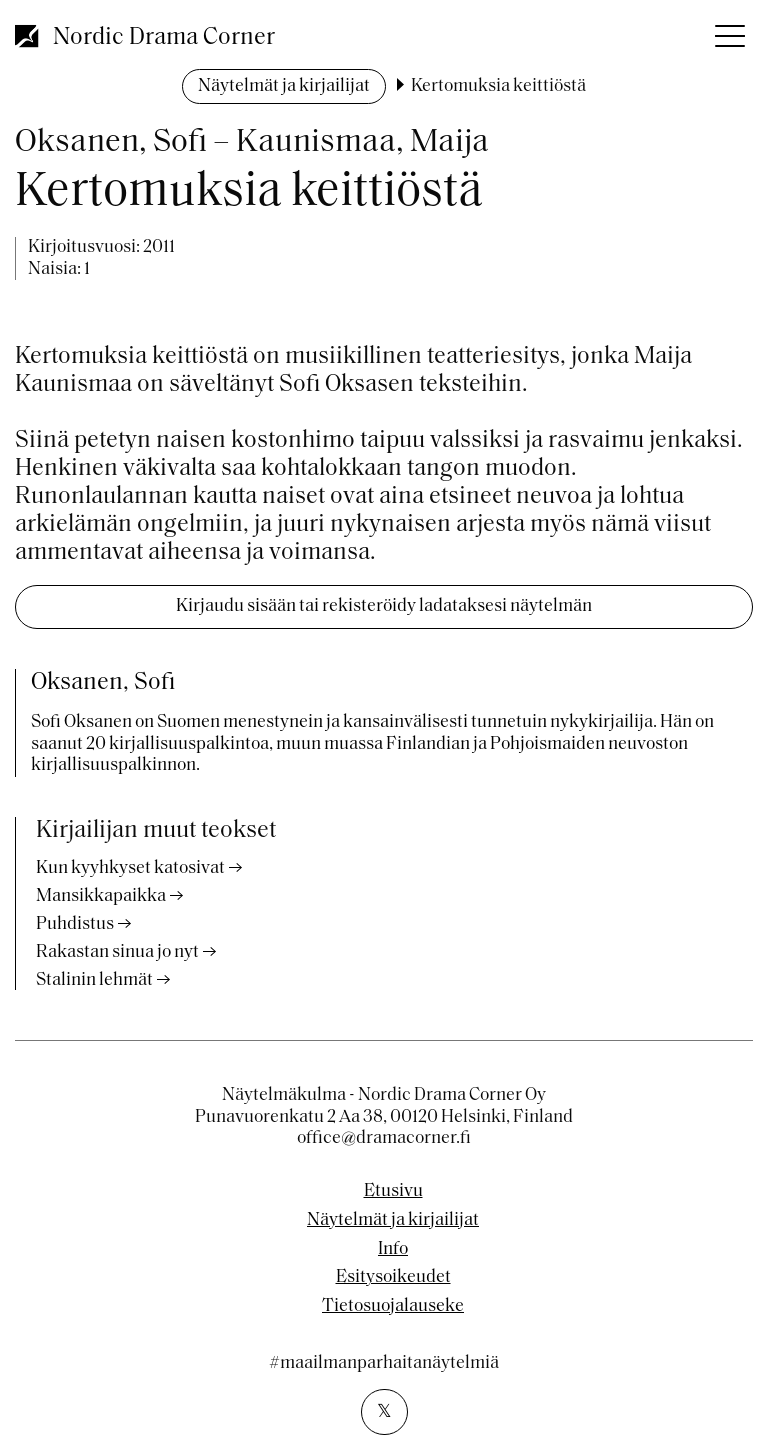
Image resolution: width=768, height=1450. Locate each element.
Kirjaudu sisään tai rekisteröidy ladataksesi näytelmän (384, 606)
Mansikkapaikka (101, 896)
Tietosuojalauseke (393, 1307)
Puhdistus (75, 924)
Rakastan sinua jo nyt (117, 952)
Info (393, 1250)
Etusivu (393, 1192)
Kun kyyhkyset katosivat (130, 868)
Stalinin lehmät (94, 980)
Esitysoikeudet (393, 1278)
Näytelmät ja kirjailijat (284, 86)
